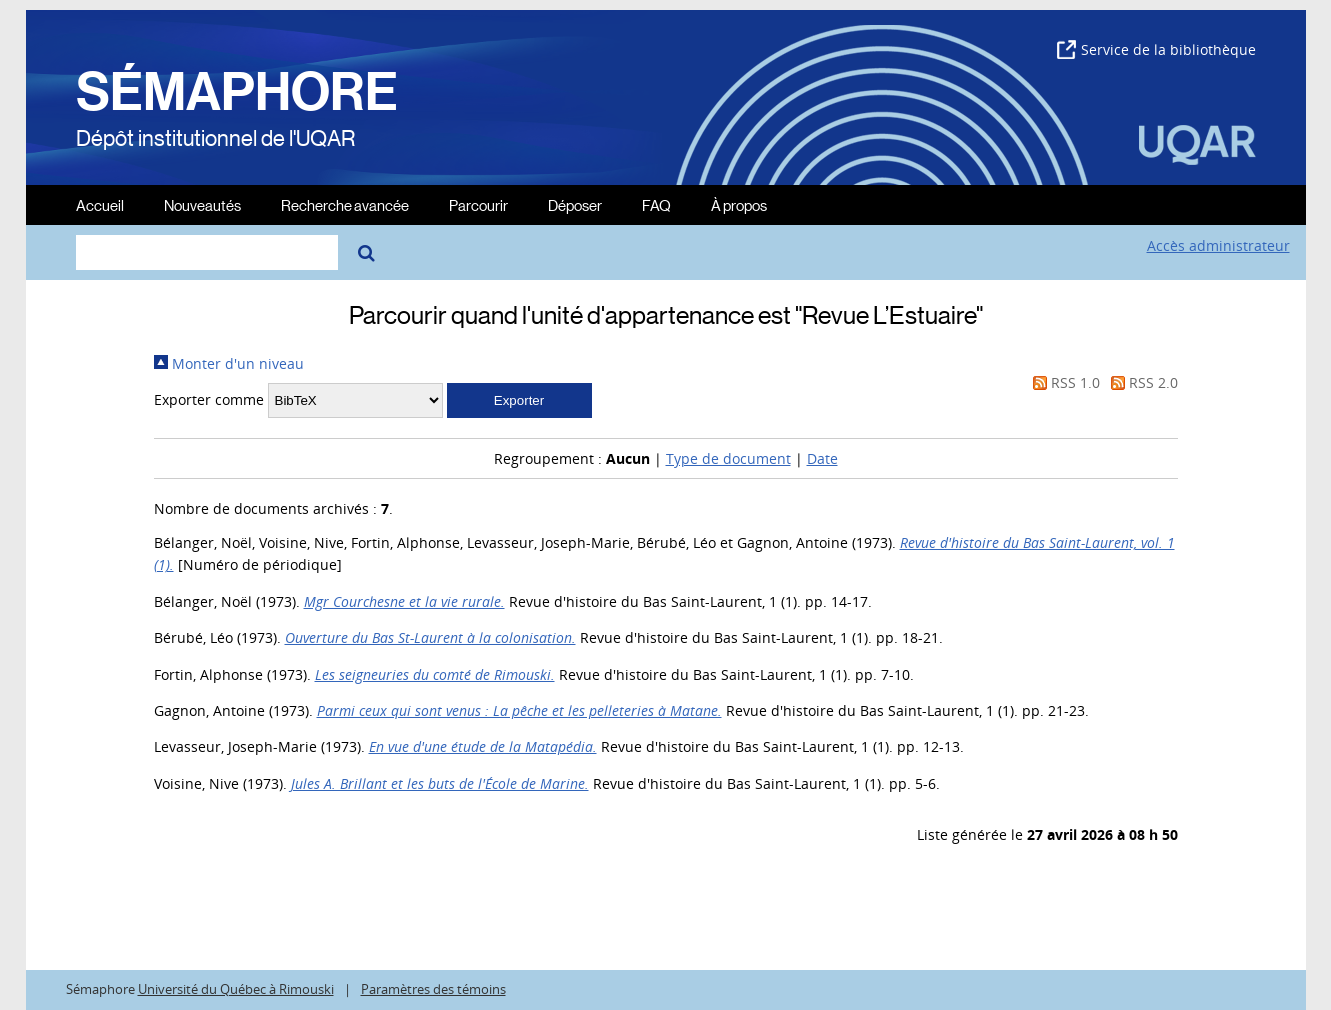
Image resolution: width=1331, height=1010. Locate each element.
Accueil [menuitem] (100, 204)
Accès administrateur (1218, 245)
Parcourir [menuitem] (478, 204)
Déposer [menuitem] (575, 204)
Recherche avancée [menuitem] (345, 204)
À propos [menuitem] (739, 204)
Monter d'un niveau (229, 363)
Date (822, 458)
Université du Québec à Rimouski (236, 989)
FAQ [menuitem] (656, 204)
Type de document (728, 458)
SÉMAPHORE (237, 92)
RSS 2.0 (1141, 382)
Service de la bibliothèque (1156, 49)
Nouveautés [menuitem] (202, 204)
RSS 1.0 (1063, 382)
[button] (519, 400)
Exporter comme (209, 399)
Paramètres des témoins (433, 989)
